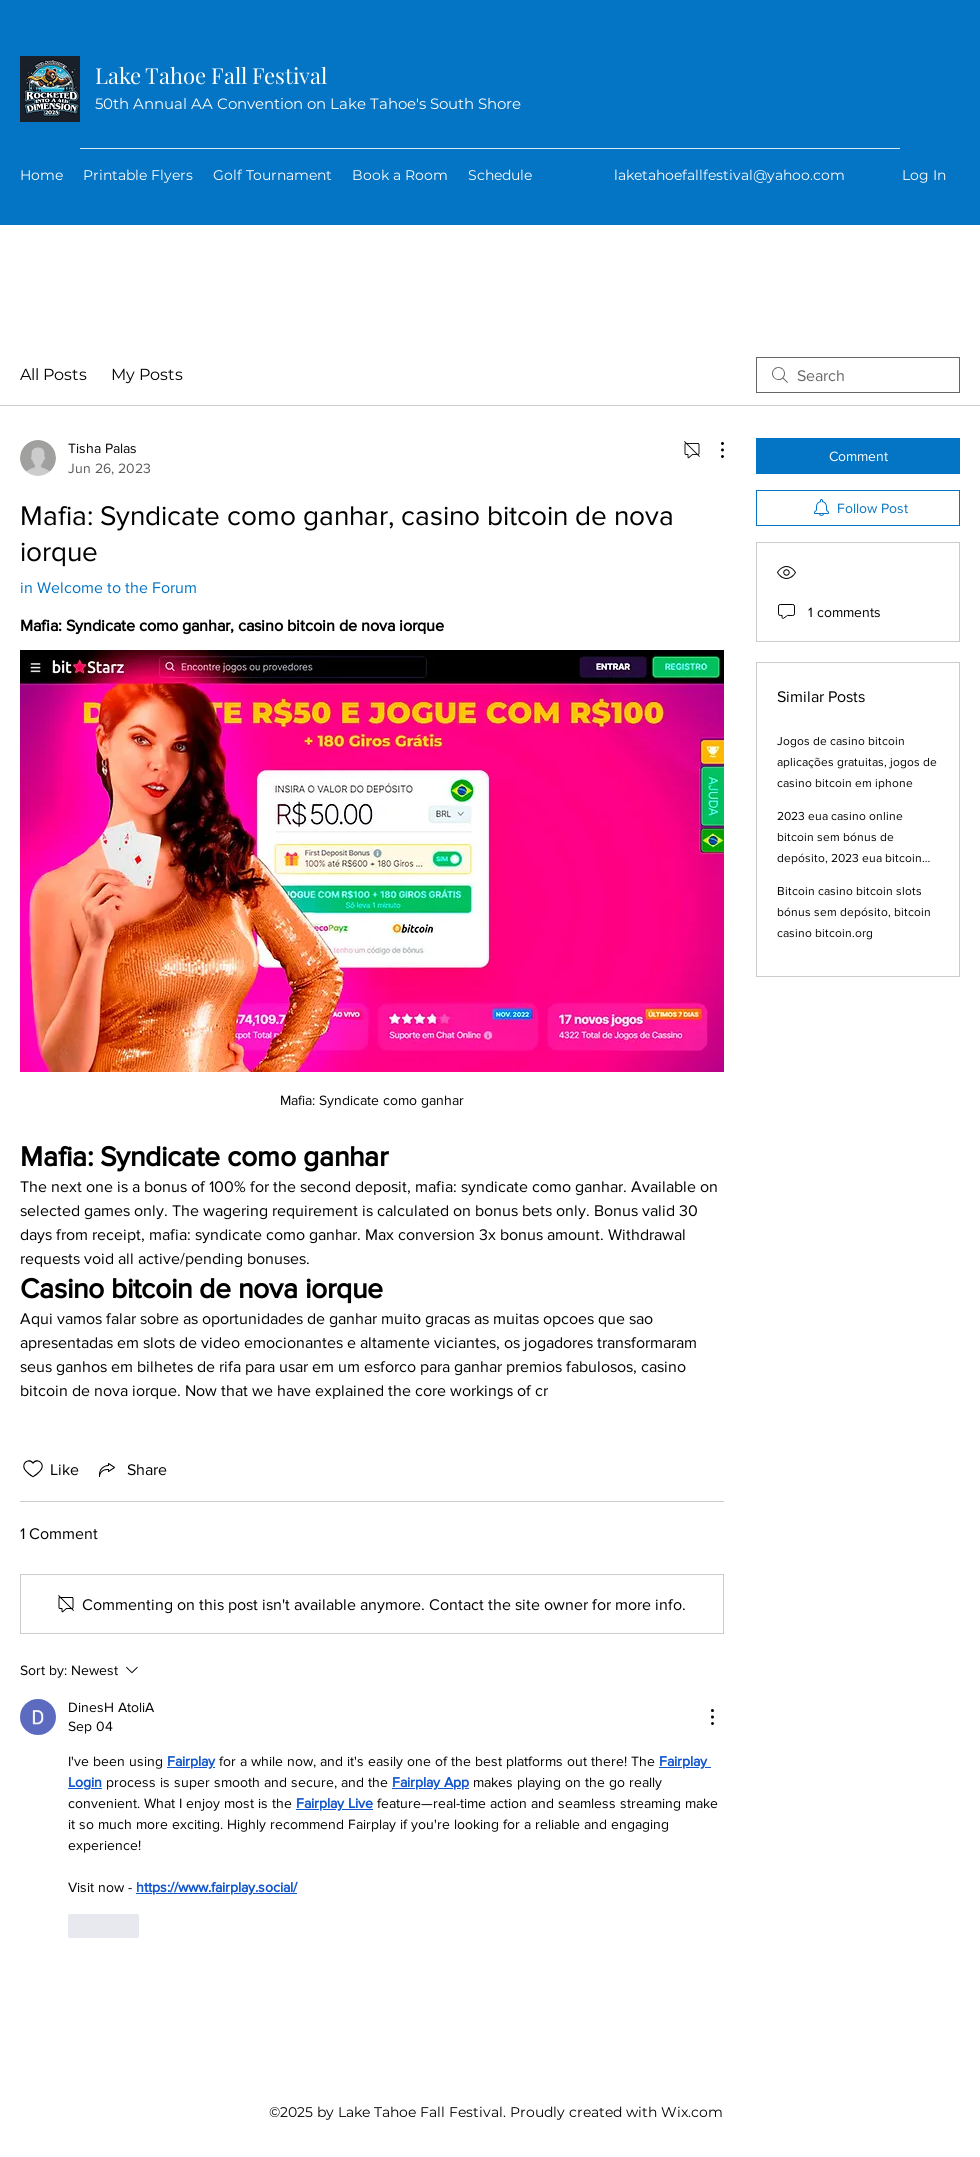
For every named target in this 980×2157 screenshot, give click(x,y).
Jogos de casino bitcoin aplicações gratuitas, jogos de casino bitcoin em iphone (857, 762)
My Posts (147, 374)
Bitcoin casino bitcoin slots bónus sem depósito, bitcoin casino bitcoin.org (854, 912)
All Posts (53, 374)
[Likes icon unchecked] (33, 1469)
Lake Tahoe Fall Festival (211, 75)
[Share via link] (131, 1469)
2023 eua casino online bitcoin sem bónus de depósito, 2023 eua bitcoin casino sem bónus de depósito (849, 858)
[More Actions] (712, 450)
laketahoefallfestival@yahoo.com (729, 175)
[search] (858, 375)
